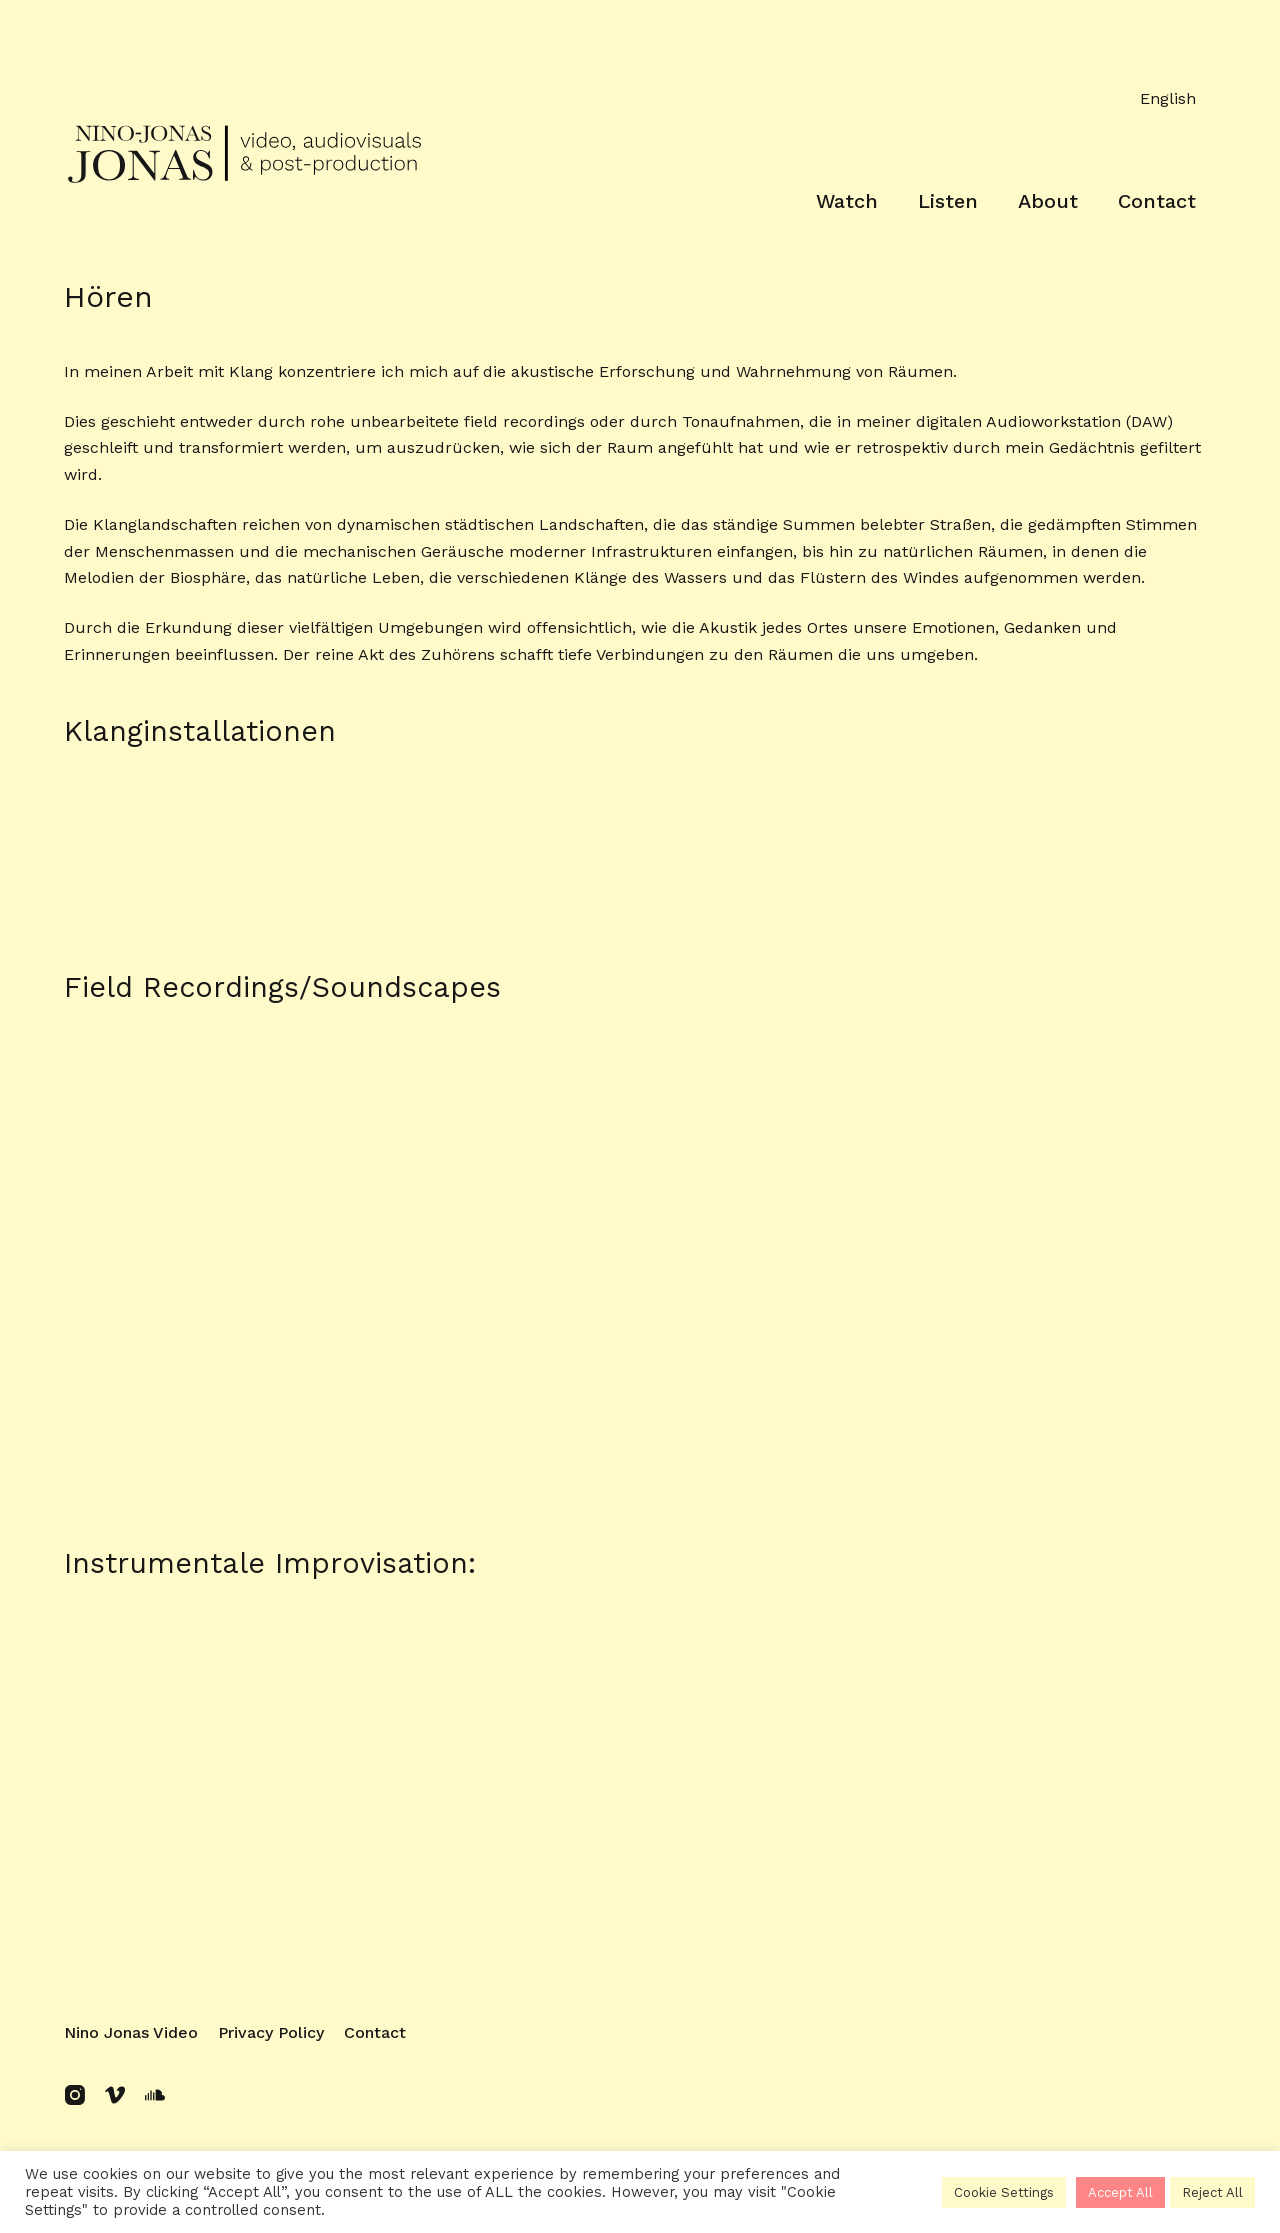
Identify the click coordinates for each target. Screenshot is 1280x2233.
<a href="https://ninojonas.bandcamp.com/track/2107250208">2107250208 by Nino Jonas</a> (640, 1817)
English (1168, 98)
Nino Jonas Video (131, 2032)
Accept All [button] (1120, 2192)
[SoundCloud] (155, 2095)
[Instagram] (75, 2095)
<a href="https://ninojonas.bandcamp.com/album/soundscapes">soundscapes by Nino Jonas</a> (640, 1098)
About (1048, 201)
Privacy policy (271, 2032)
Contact (1157, 201)
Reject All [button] (1212, 2192)
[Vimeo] (115, 2095)
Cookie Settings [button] (1004, 2192)
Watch (847, 201)
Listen (948, 201)
